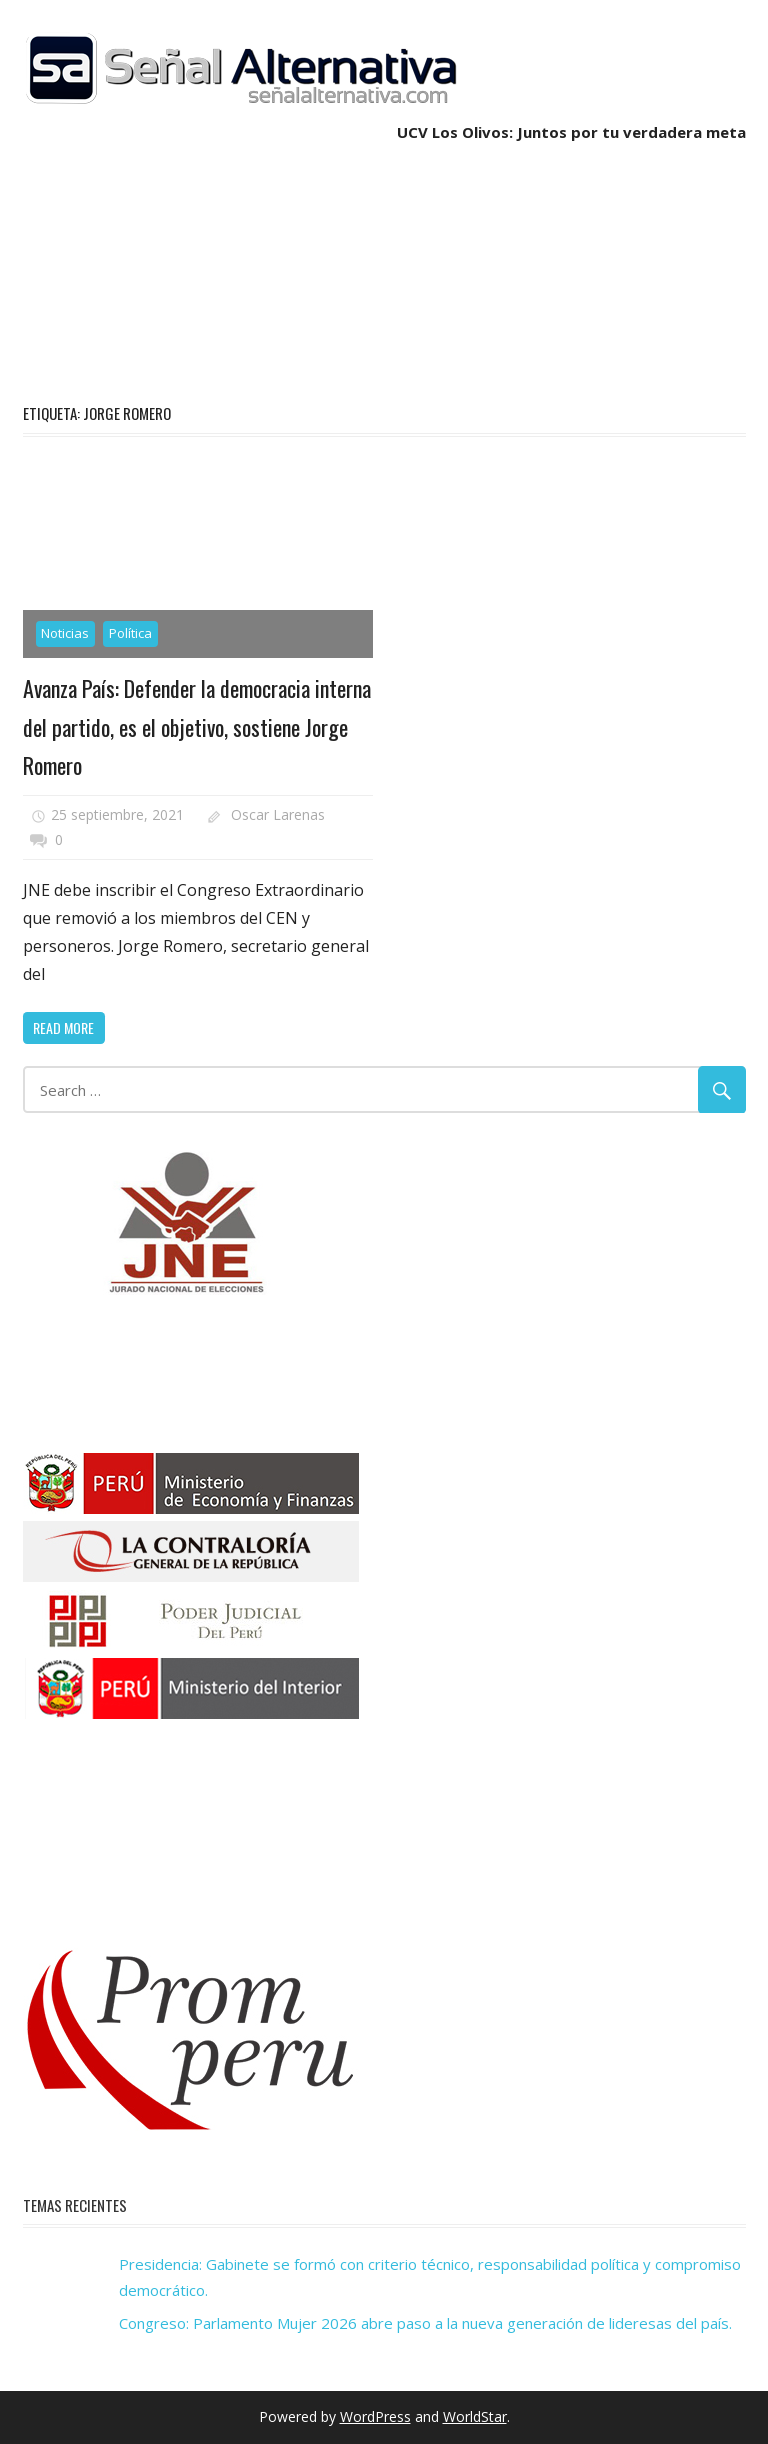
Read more (63, 1027)
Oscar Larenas (278, 814)
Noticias (65, 633)
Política (130, 633)
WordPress (375, 2416)
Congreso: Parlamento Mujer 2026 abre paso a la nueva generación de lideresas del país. (425, 2323)
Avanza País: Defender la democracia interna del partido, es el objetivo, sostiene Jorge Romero (197, 726)
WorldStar (475, 2416)
